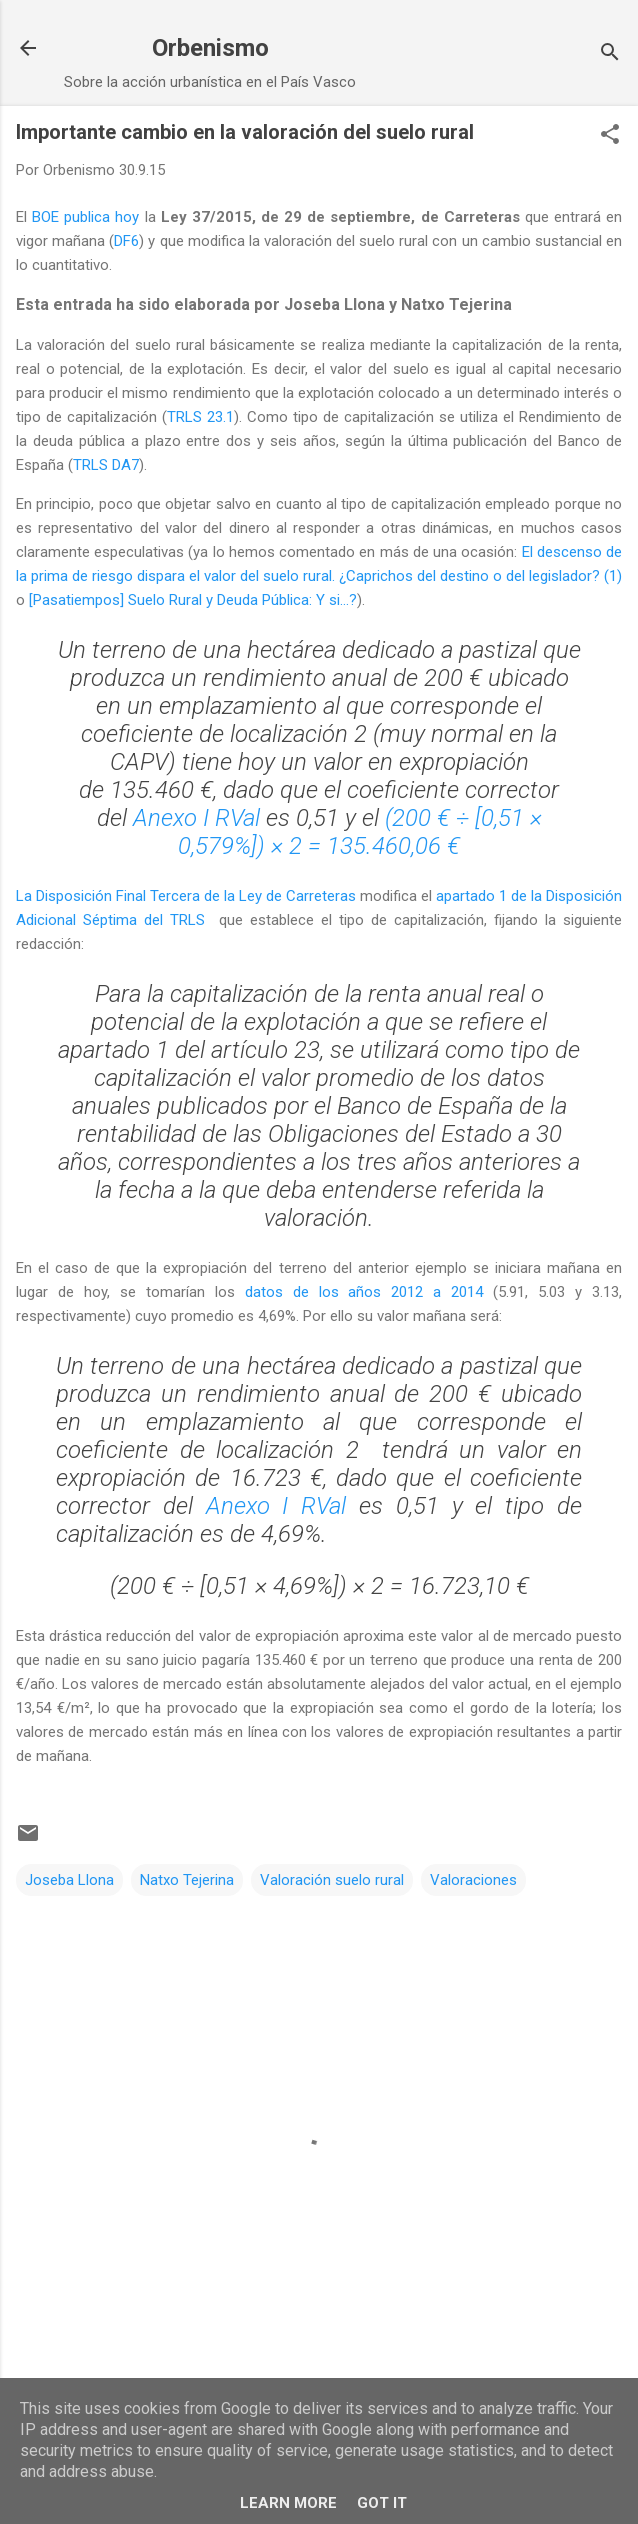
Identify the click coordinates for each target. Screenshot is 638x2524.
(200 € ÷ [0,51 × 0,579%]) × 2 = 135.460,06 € (360, 832)
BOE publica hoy (85, 217)
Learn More (288, 2503)
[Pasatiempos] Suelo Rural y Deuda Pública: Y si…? (193, 600)
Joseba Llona (69, 1880)
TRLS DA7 (106, 465)
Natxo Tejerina (187, 1880)
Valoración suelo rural (332, 1880)
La (26, 896)
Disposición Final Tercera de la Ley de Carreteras (196, 896)
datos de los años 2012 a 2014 (364, 1292)
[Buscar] (610, 54)
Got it (382, 2503)
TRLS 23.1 (200, 417)
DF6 (126, 241)
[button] (610, 136)
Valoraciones (473, 1880)
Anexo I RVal (196, 818)
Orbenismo (210, 48)
